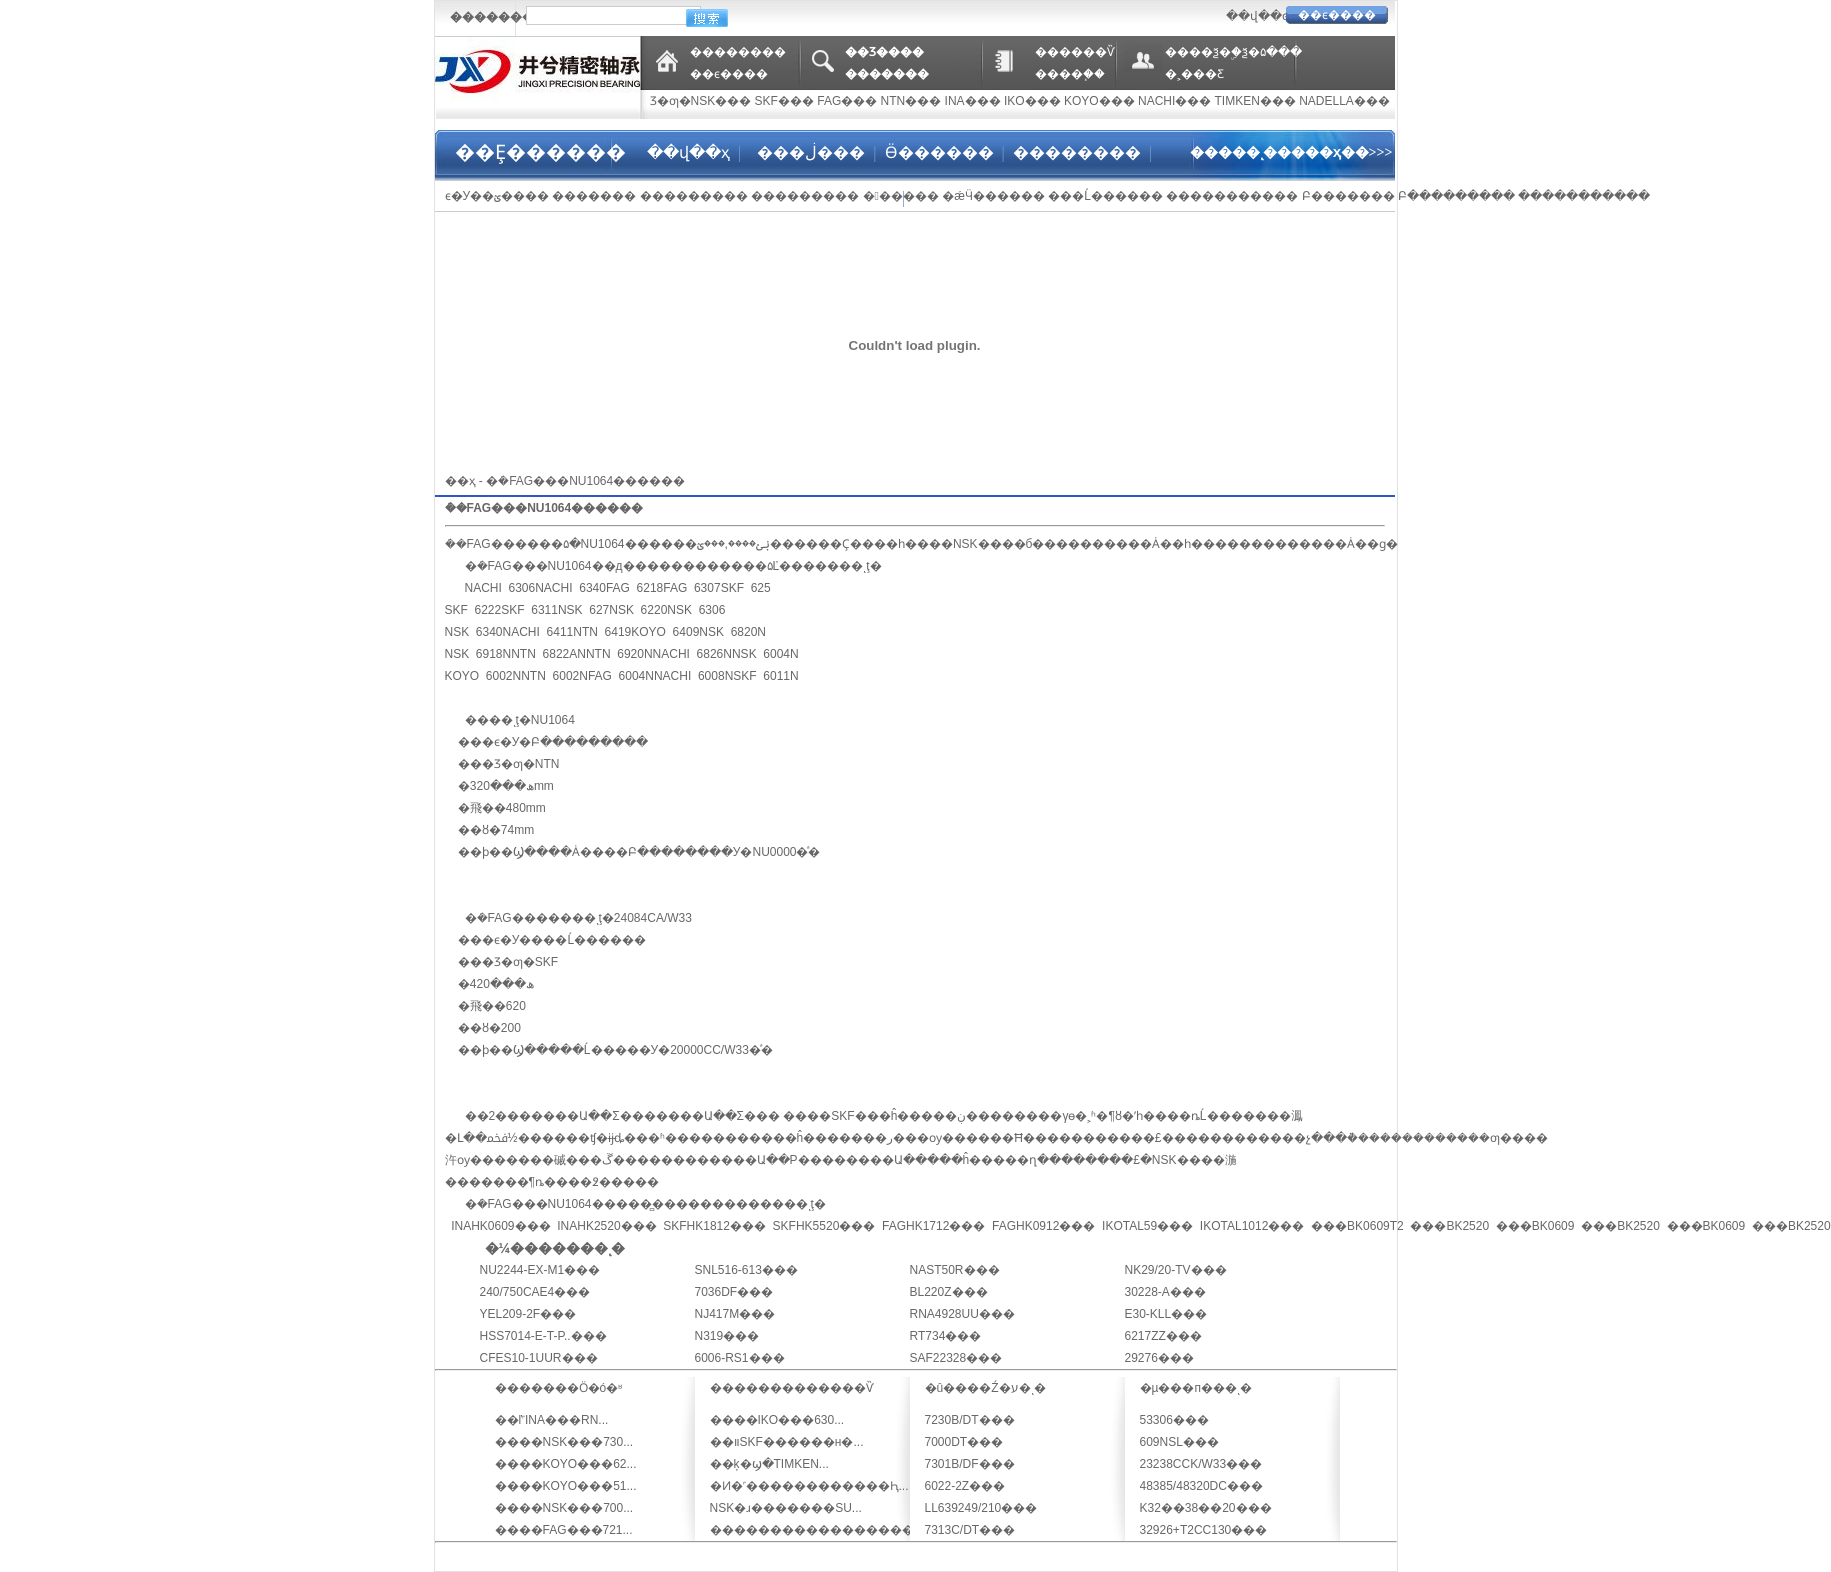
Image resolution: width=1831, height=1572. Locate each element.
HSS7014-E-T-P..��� (543, 1336)
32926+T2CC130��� (1204, 1530)
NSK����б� (999, 544)
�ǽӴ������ (993, 196)
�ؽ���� (515, 196)
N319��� (727, 1336)
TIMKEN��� (1254, 101)
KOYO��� (1099, 101)
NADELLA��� (1344, 101)
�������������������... (829, 1530)
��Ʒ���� (884, 52)
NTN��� (911, 101)
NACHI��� (1174, 101)
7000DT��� (964, 1442)
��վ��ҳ (688, 152)
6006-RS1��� (740, 1358)
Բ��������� (1456, 196)
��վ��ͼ (1257, 16)
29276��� (1159, 1358)
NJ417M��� (735, 1314)
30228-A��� (1165, 1292)
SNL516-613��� (746, 1270)
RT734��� (946, 1336)
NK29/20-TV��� (1176, 1270)
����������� (1232, 196)
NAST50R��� (955, 1270)
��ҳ (460, 481)
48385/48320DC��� (1201, 1486)
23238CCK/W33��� (1201, 1464)
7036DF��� (734, 1292)
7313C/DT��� (970, 1530)
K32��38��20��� (1206, 1508)
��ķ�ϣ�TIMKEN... (769, 1464)
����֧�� (1070, 74)
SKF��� (784, 101)
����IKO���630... (777, 1420)
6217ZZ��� (1163, 1336)
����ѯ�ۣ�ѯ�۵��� (1233, 52)
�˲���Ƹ (1194, 74)
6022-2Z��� (965, 1486)
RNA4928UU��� (962, 1314)
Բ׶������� (1348, 196)
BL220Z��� (949, 1292)
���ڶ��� (809, 152)
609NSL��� (1179, 1442)
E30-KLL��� (1166, 1314)
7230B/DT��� (970, 1420)
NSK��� (721, 101)
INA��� (973, 101)
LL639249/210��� (981, 1508)
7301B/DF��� (970, 1464)
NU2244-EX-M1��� (540, 1270)
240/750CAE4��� (535, 1292)
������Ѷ (1075, 52)
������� (492, 17)
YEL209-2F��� (528, 1314)
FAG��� (847, 101)
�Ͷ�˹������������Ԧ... (809, 1486)
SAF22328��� (956, 1358)
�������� (738, 52)
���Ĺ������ (1105, 196)
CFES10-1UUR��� (539, 1358)
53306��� (1174, 1420)
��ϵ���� (1337, 15)
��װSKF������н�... (787, 1442)
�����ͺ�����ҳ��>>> (1291, 152)
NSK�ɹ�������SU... (786, 1508)
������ (901, 196)
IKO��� (1032, 101)
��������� (694, 196)
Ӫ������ (939, 152)
